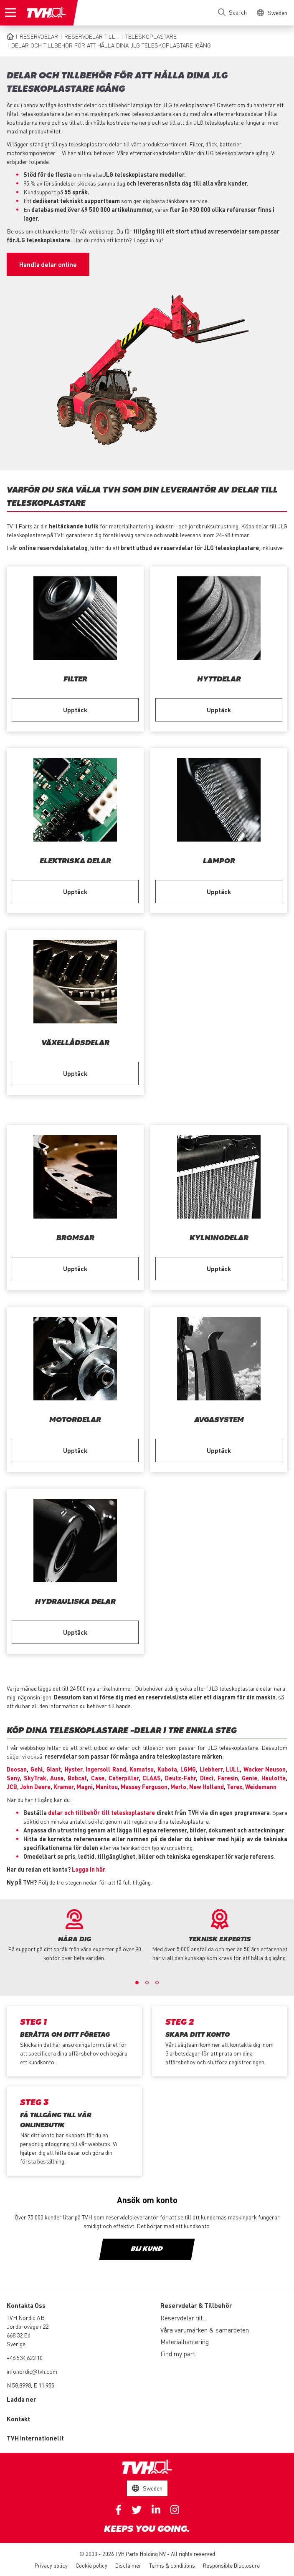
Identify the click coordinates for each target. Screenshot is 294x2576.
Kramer (63, 1786)
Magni (84, 1786)
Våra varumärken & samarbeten (204, 2330)
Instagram (175, 2509)
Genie (249, 1778)
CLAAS (151, 1778)
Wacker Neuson (264, 1769)
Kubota (167, 1769)
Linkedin (156, 2509)
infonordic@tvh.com (32, 2371)
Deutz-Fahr (180, 1778)
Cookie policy (91, 2565)
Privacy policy (51, 2565)
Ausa (56, 1778)
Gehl (36, 1769)
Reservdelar (39, 36)
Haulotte (273, 1778)
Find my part (177, 2354)
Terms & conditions (172, 2565)
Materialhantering (184, 2341)
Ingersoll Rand (106, 1769)
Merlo (178, 1786)
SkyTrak (35, 1778)
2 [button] (147, 1982)
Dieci (206, 1778)
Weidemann (260, 1786)
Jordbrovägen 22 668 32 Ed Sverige (27, 2334)
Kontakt (18, 2419)
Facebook (118, 2509)
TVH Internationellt (35, 2438)
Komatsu (141, 1769)
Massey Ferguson (144, 1786)
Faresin (228, 1778)
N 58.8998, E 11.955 (30, 2385)
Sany (13, 1778)
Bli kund (147, 2249)
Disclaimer (128, 2565)
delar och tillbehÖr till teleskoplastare (101, 1812)
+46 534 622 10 (25, 2357)
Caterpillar (124, 1778)
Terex (234, 1786)
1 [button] (137, 1982)
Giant (53, 1769)
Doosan (17, 1769)
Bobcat (77, 1778)
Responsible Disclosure (231, 2565)
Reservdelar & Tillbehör (196, 2305)
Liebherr (211, 1769)
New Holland (206, 1786)
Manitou (107, 1786)
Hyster (73, 1769)
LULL (233, 1769)
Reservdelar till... (91, 36)
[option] (74, 1935)
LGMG (188, 1769)
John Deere (35, 1786)
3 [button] (157, 1982)
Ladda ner (21, 2399)
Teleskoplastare (151, 36)
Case (97, 1778)
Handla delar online (48, 264)
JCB (12, 1786)
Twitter (136, 2509)
